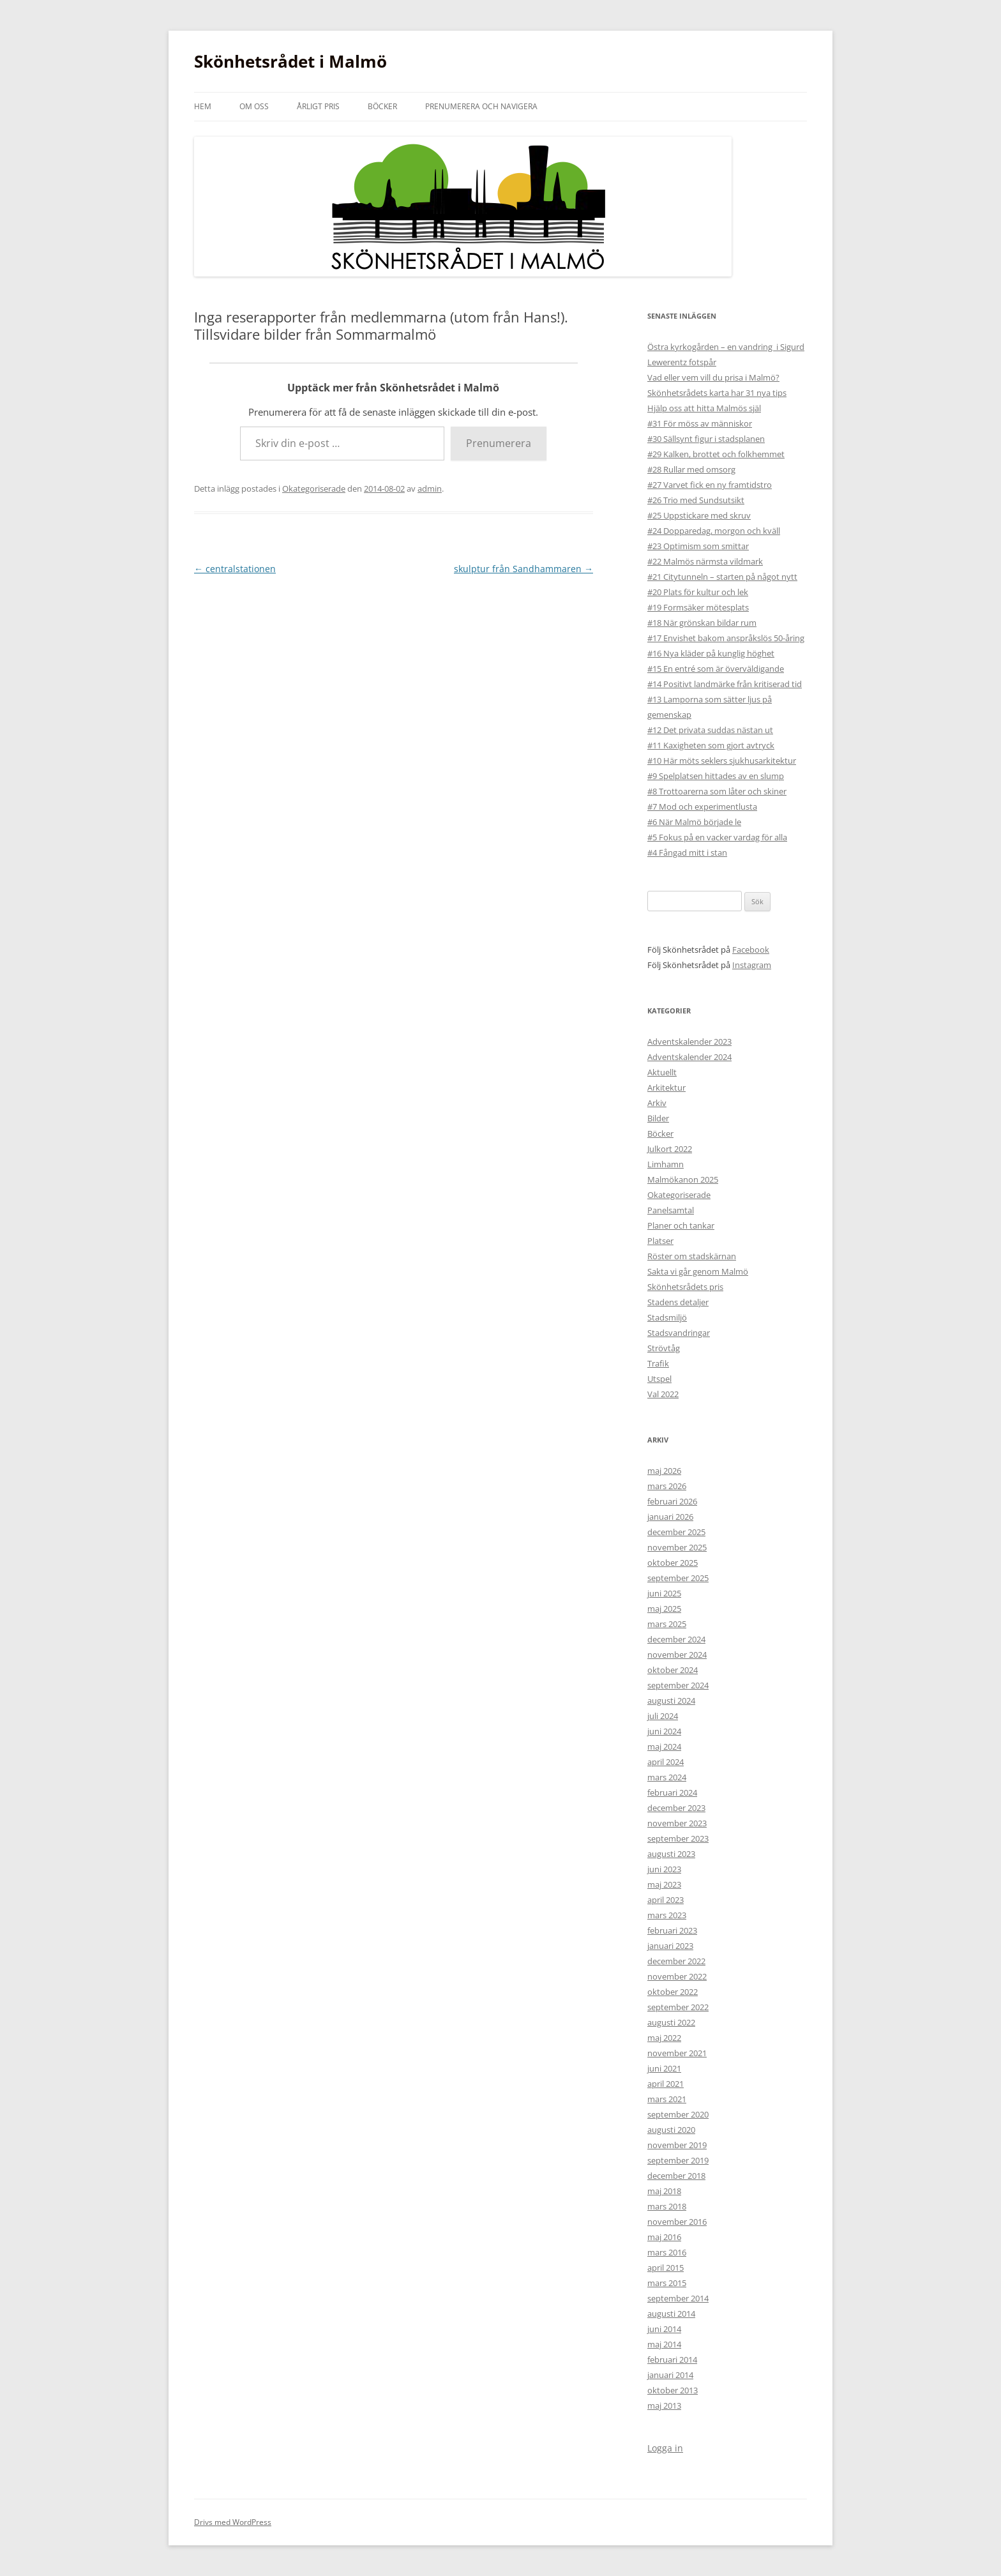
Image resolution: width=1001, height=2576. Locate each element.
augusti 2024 (671, 1700)
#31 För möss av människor (699, 423)
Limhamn (665, 1164)
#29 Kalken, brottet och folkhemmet (716, 454)
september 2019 (678, 2160)
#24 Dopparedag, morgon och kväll (713, 530)
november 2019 (677, 2145)
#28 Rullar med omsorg (691, 469)
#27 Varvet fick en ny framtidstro (709, 484)
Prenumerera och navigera (481, 106)
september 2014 (678, 2298)
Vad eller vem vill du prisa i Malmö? (713, 377)
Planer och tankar (680, 1225)
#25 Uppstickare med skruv (699, 515)
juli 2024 (662, 1716)
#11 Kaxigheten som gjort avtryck (710, 745)
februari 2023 (672, 1930)
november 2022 (677, 1976)
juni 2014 (664, 2329)
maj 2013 (664, 2405)
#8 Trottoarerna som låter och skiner (716, 791)
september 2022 (678, 2007)
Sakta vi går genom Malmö (697, 1271)
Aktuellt (662, 1072)
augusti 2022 (671, 2022)
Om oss (254, 106)
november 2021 (677, 2053)
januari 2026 (670, 1516)
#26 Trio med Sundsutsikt (695, 500)
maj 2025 (664, 1608)
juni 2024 (664, 1731)
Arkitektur (666, 1087)
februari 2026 (672, 1501)
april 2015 (665, 2267)
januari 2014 (670, 2375)
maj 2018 (664, 2191)
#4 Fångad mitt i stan (687, 852)
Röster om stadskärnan (691, 1256)
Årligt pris (318, 106)
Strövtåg (663, 1348)
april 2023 (665, 1899)
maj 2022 (664, 2037)
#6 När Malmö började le (694, 822)
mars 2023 (666, 1915)
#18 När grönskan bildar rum (701, 622)
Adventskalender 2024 (689, 1057)
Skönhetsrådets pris (685, 1286)
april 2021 (665, 2083)
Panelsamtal (670, 1210)
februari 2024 (672, 1792)
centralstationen (235, 569)
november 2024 (677, 1654)
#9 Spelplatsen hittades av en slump (715, 776)
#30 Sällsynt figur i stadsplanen (706, 438)
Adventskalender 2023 (689, 1041)
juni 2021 (664, 2068)
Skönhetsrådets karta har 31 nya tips (716, 392)
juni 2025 (664, 1593)
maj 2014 (664, 2344)
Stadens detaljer (678, 1302)
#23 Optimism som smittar (698, 546)
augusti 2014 (671, 2313)
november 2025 (677, 1547)
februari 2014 (672, 2359)
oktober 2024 (672, 1670)
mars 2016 (666, 2252)
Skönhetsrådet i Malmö (290, 61)
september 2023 (678, 1838)
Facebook (750, 949)
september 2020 (678, 2114)
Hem (202, 106)
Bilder (658, 1118)
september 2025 (678, 1578)
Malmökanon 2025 (682, 1179)
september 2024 (678, 1685)
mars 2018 (666, 2206)
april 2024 (665, 1762)
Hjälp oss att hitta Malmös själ (704, 408)
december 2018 (676, 2175)
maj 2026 (664, 1470)
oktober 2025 (672, 1562)
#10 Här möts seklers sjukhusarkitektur (721, 760)
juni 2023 (664, 1869)
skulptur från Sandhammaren (523, 569)
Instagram (751, 965)
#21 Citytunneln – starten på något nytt (722, 576)
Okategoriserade (313, 488)
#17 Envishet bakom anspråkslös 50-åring (725, 638)
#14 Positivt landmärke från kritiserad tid (724, 684)
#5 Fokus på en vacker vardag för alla (717, 837)
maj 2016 (664, 2237)
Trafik (658, 1363)
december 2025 (676, 1532)
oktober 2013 (672, 2390)
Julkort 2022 (669, 1149)
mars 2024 (666, 1777)
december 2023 (676, 1808)
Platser (660, 1240)
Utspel (659, 1378)
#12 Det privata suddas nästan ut (710, 730)
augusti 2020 (671, 2129)
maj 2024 (664, 1746)
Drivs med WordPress (232, 2522)
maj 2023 (664, 1884)
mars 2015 (666, 2283)
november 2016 (677, 2221)
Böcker (382, 106)
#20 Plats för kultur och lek (697, 592)
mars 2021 (666, 2099)
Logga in (665, 2448)
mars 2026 (666, 1486)
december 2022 (676, 1961)
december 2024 (676, 1639)
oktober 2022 (672, 1991)
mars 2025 (666, 1624)
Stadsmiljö (667, 1317)
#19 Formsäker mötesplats (698, 607)
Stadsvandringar (678, 1332)
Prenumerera (498, 443)
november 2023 (677, 1823)
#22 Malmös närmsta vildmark (705, 561)
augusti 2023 (671, 1854)
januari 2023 (670, 1945)
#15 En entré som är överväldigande (715, 668)
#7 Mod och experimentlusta (702, 806)
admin (430, 488)
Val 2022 (663, 1394)
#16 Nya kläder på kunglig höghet (710, 653)
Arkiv (656, 1103)
